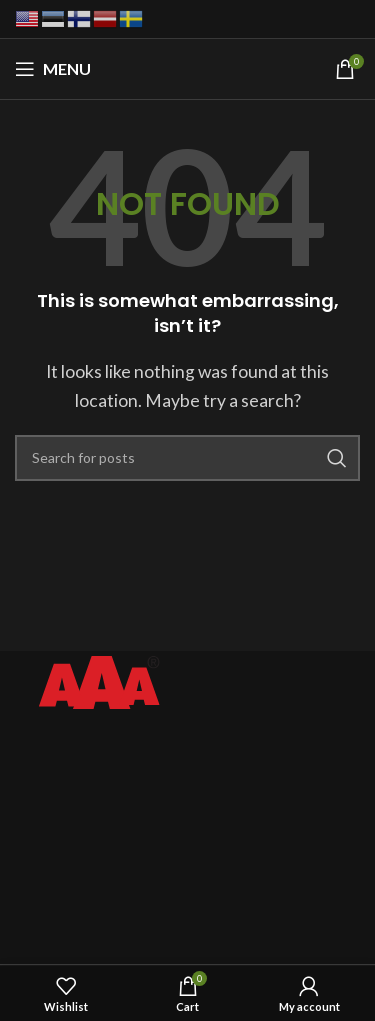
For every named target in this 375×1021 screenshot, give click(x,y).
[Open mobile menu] (53, 69)
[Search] (187, 458)
